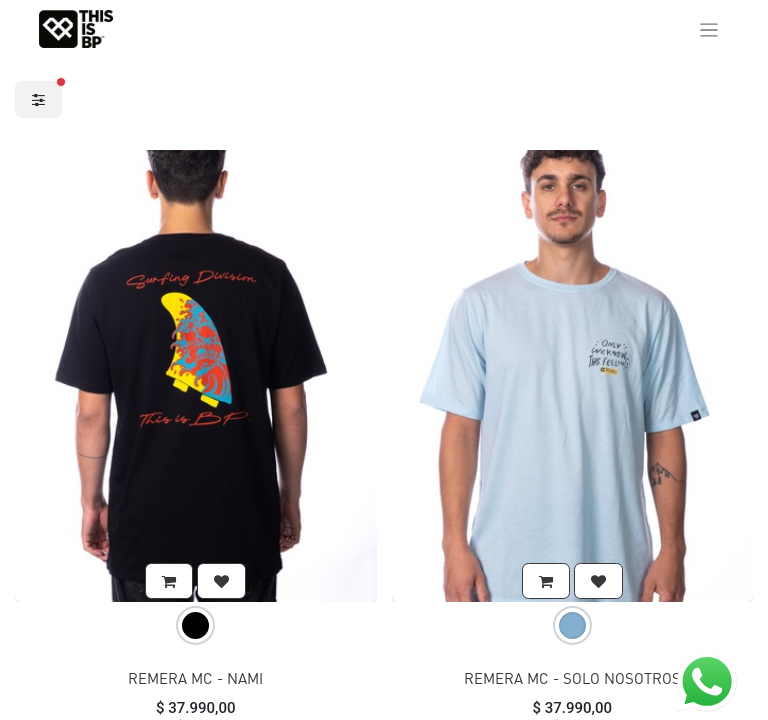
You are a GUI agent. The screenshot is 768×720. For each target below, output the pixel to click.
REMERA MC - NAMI (195, 678)
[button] (169, 581)
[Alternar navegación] (709, 29)
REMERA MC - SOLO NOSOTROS (572, 678)
